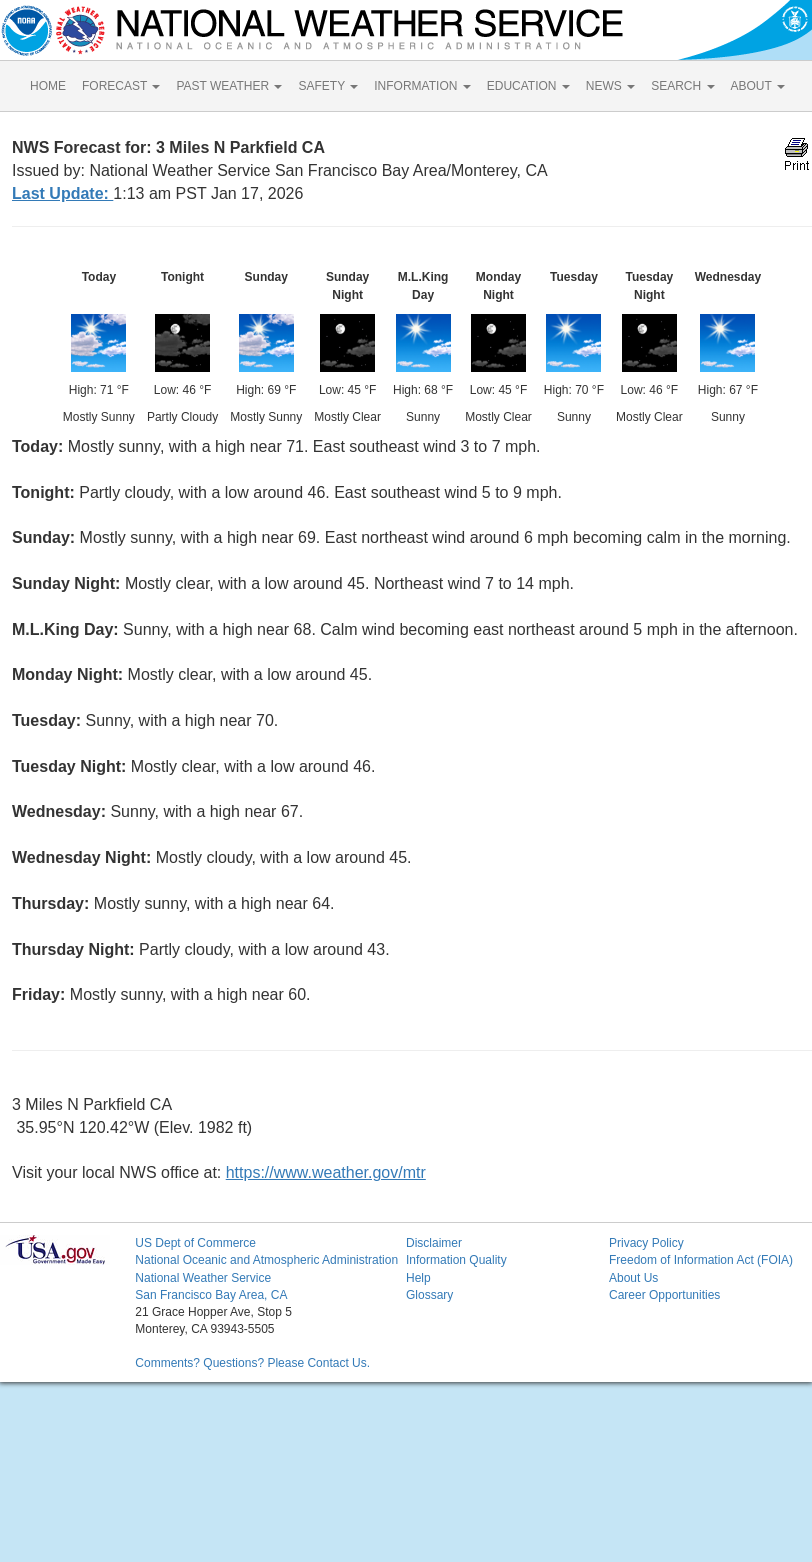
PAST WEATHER (229, 86)
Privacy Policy (646, 1243)
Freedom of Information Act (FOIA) (701, 1260)
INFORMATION (422, 86)
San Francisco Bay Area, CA (211, 1295)
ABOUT (758, 86)
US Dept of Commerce (195, 1243)
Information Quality (456, 1260)
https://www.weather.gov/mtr (326, 1172)
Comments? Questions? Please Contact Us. (252, 1363)
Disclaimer (434, 1243)
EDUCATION (528, 86)
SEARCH (682, 86)
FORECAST (121, 86)
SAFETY (328, 86)
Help (418, 1278)
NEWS (610, 86)
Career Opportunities (664, 1295)
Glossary (429, 1295)
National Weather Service (203, 1278)
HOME (48, 86)
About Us (633, 1278)
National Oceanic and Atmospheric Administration (266, 1260)
